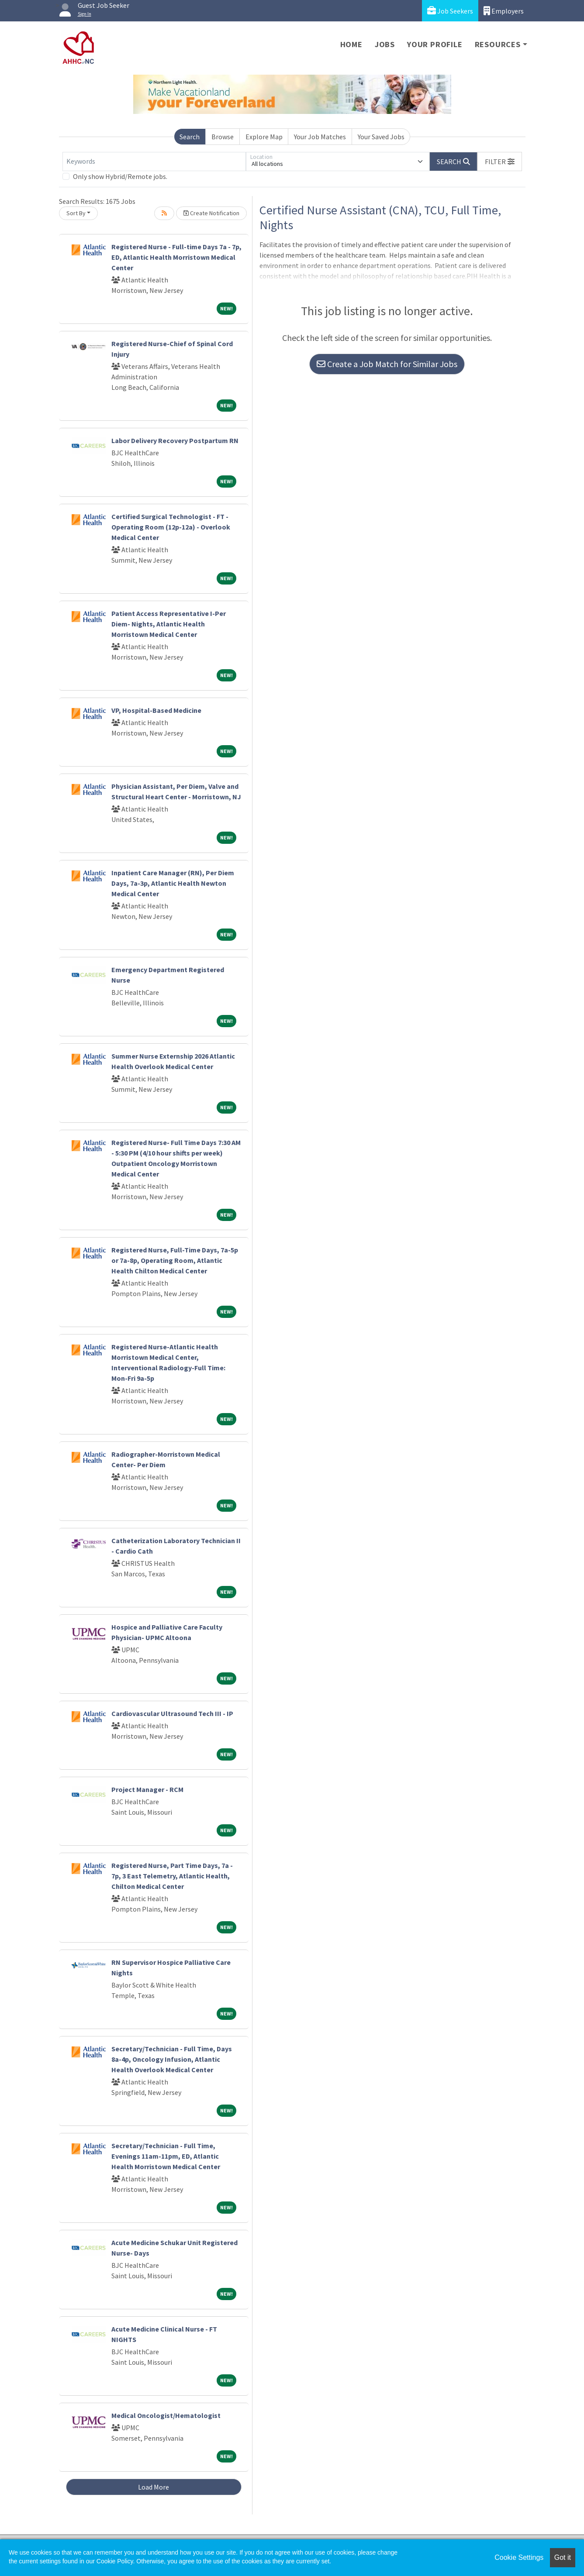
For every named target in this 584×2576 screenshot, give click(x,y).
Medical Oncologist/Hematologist (166, 2415)
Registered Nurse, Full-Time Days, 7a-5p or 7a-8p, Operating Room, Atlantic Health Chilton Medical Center (174, 1260)
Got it (562, 2557)
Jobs (385, 44)
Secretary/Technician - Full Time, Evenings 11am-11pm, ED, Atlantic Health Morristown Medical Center (165, 2156)
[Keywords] (154, 161)
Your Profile (435, 44)
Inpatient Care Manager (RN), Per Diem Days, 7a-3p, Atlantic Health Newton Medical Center (172, 883)
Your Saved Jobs (381, 136)
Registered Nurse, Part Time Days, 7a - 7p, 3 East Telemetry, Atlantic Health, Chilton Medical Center (172, 1876)
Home (351, 44)
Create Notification (211, 213)
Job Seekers (450, 10)
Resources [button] (498, 44)
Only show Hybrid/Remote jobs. (120, 176)
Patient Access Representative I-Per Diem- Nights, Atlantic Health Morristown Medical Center (168, 624)
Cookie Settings (518, 2557)
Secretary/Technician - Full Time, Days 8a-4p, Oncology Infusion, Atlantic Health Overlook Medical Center (171, 2059)
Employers (504, 10)
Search (190, 136)
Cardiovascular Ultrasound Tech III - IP (172, 1713)
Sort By (76, 213)
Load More (153, 2487)
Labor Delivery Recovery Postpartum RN (174, 440)
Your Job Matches (320, 136)
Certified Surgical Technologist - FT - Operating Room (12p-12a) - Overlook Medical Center (170, 527)
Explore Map (264, 136)
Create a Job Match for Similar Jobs (387, 363)
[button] (499, 161)
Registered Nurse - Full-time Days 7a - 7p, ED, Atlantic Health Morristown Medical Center (176, 257)
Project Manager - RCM (147, 1789)
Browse (222, 136)
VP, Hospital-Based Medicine (156, 710)
